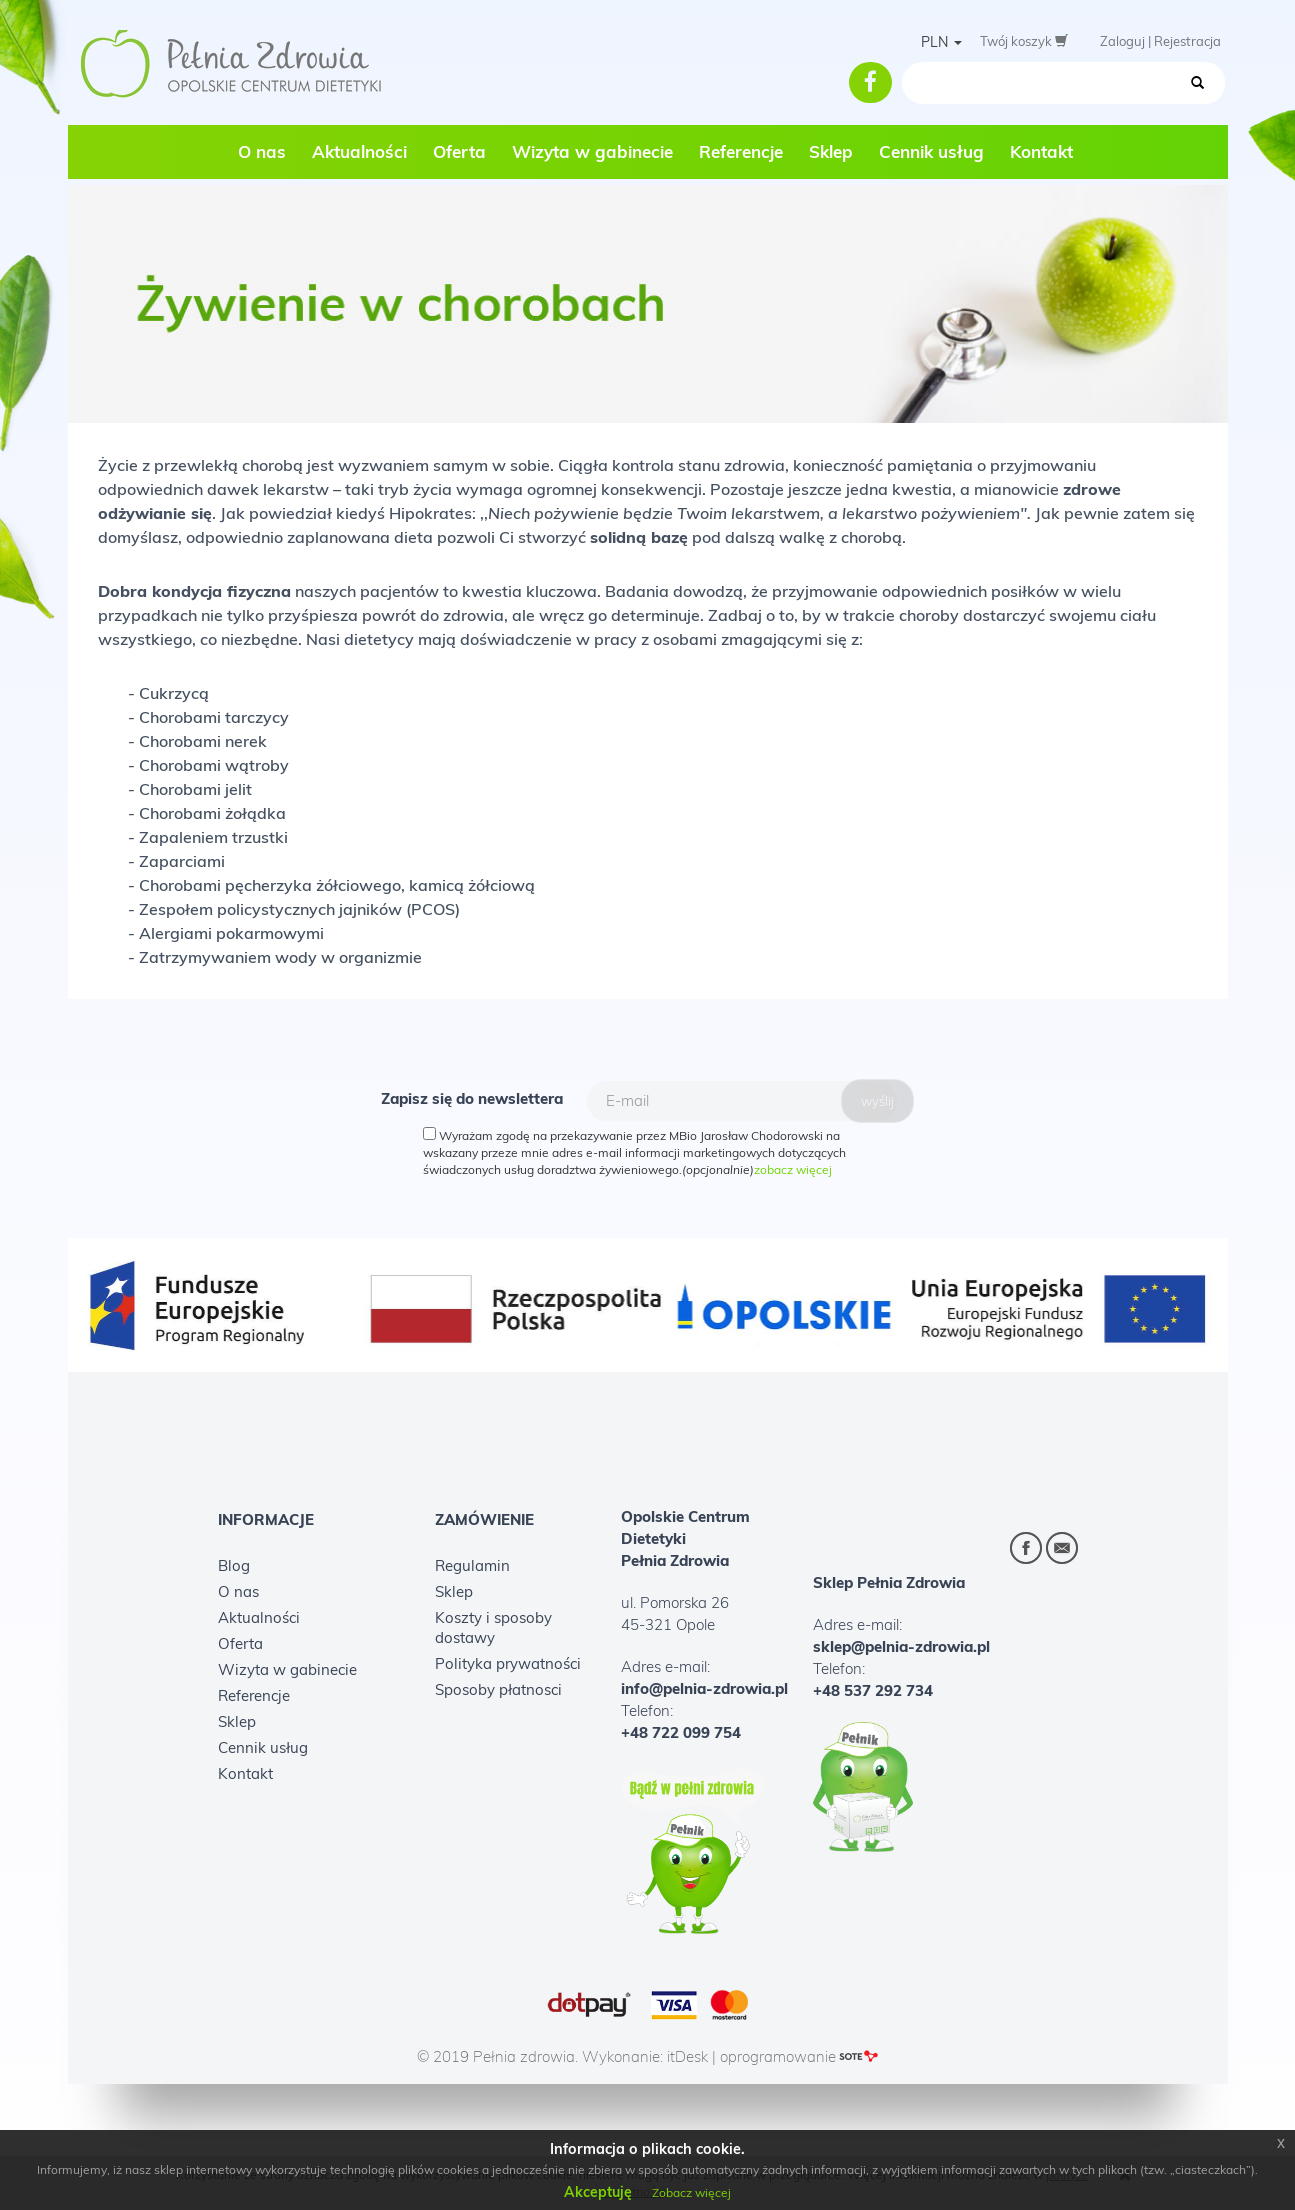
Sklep (831, 151)
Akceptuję (598, 2192)
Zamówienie (484, 1520)
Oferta (459, 151)
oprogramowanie (799, 2056)
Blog (234, 1565)
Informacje (266, 1520)
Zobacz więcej (691, 2192)
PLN (941, 42)
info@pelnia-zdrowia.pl (704, 1688)
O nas (262, 151)
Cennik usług (931, 151)
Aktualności (359, 151)
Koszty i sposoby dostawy (493, 1627)
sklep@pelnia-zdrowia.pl (901, 1646)
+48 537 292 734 (873, 1690)
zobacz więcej (793, 1169)
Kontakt (1041, 151)
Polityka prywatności (508, 1663)
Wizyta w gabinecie (592, 151)
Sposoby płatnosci (498, 1689)
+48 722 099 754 (681, 1732)
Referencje (741, 151)
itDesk (687, 2056)
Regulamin (472, 1565)
